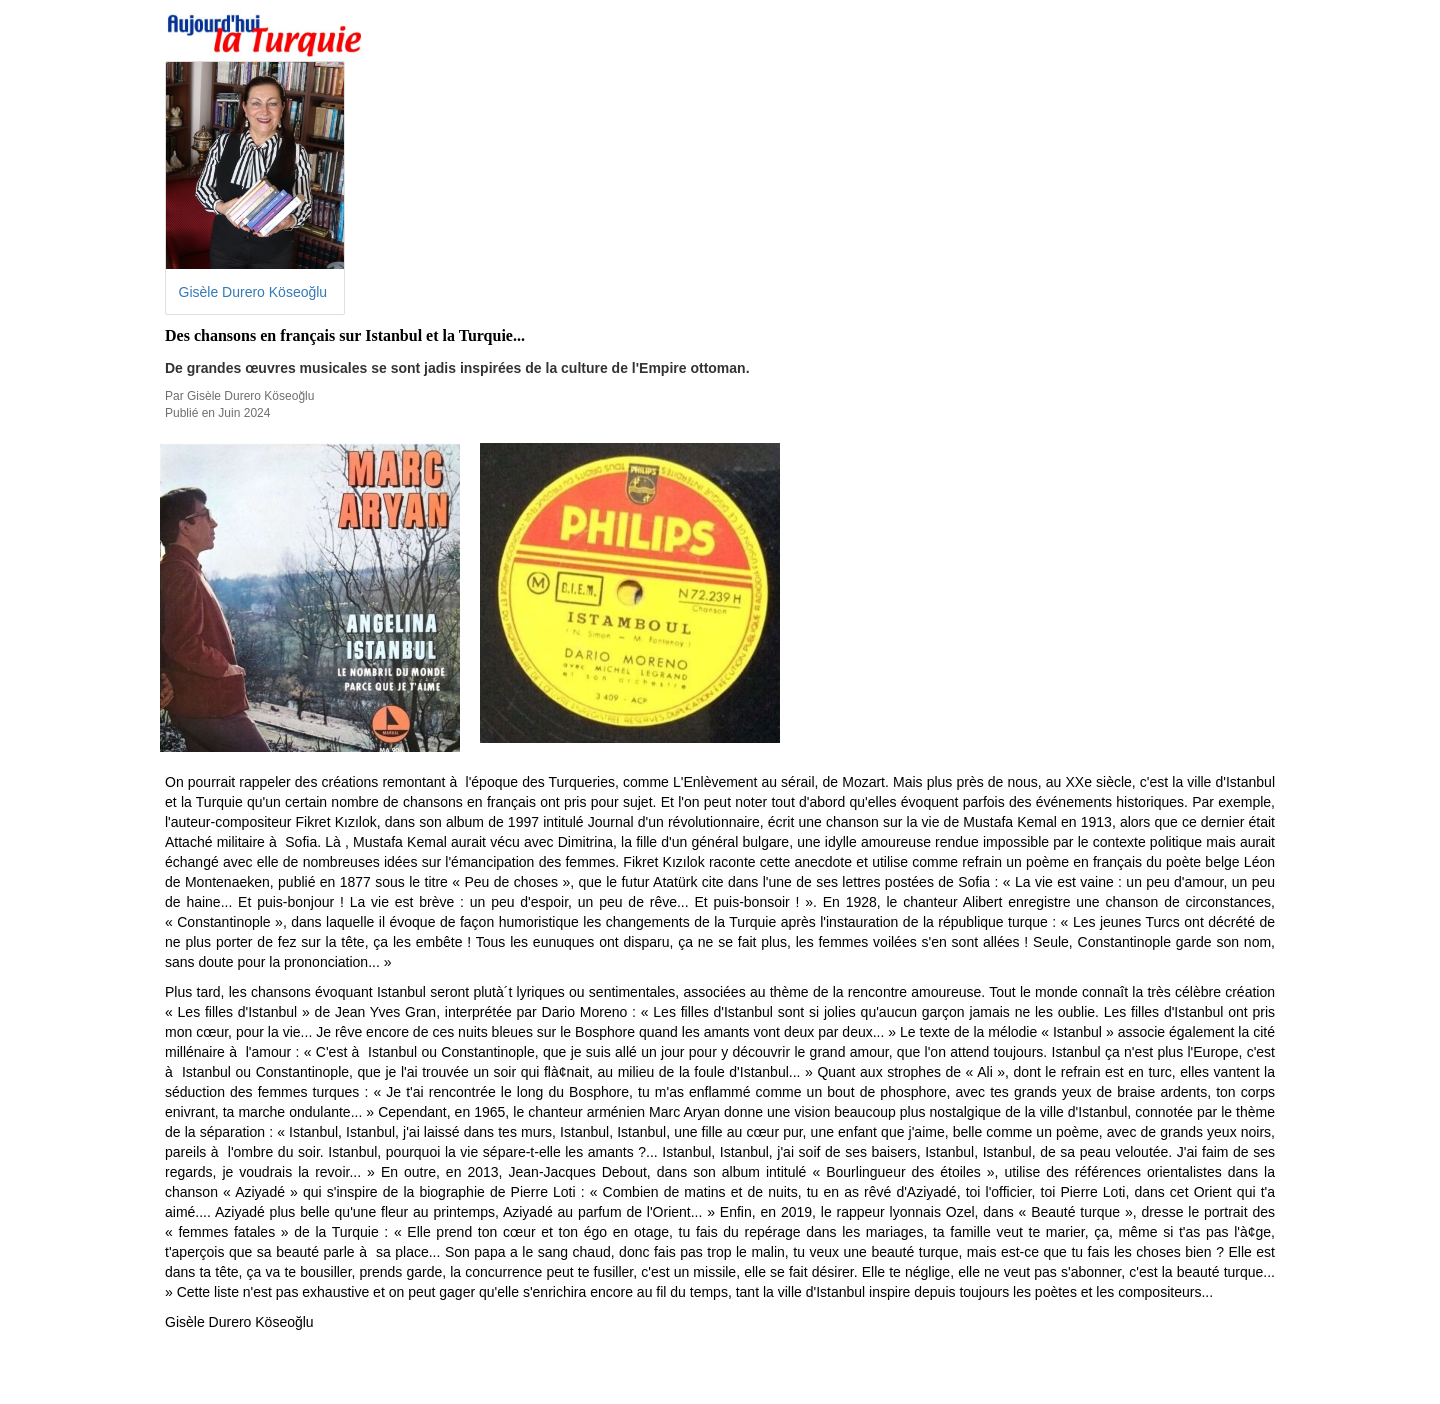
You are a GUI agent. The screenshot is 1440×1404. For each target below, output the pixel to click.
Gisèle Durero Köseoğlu (253, 292)
